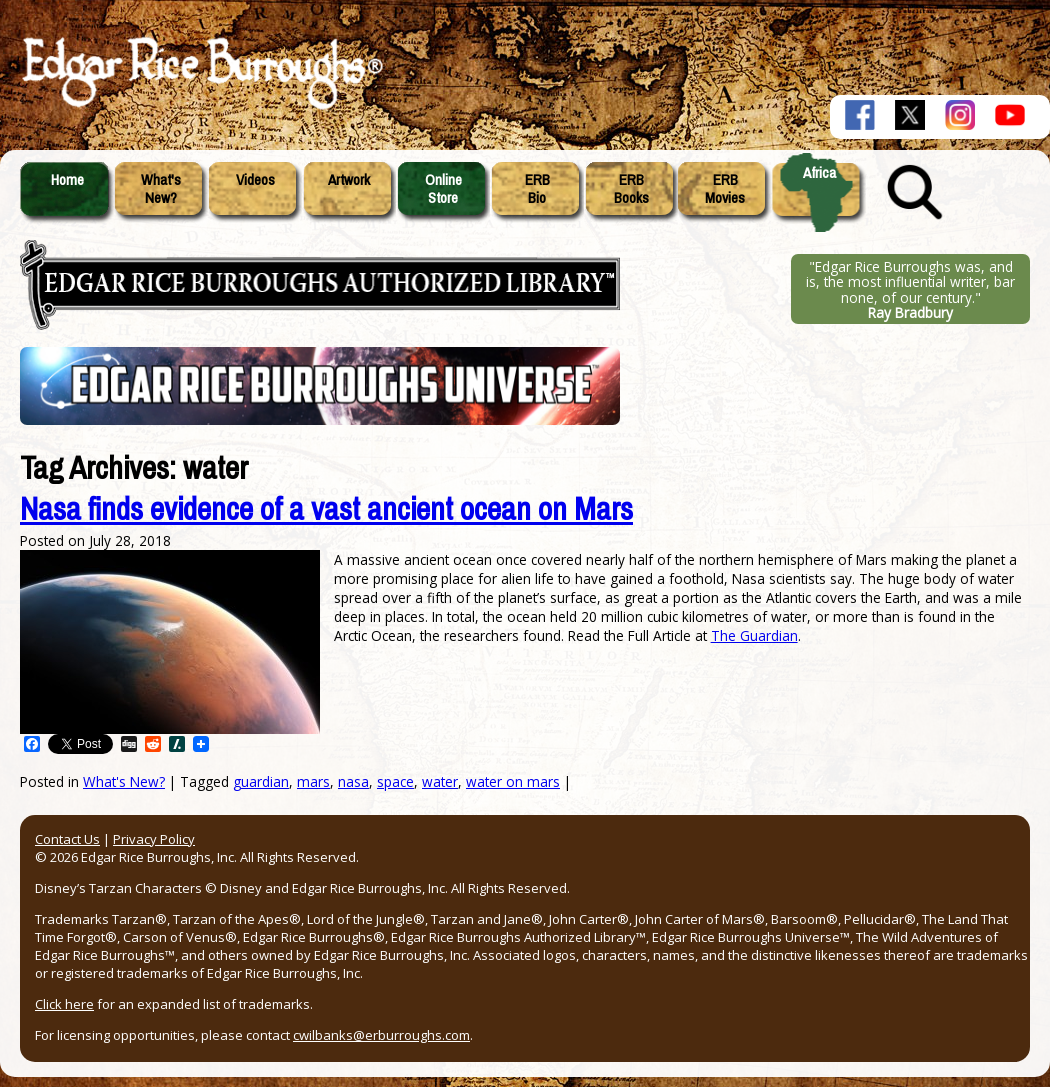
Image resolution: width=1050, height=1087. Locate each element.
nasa (353, 781)
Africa (819, 173)
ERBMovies (725, 189)
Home (67, 180)
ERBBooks (631, 189)
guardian (261, 781)
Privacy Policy (154, 839)
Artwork (349, 180)
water (440, 781)
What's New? (124, 781)
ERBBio (537, 189)
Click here (64, 1004)
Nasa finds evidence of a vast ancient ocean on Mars (326, 509)
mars (313, 781)
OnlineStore (443, 189)
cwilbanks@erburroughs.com (381, 1035)
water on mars (513, 781)
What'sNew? (161, 189)
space (395, 781)
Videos (255, 180)
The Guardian (754, 635)
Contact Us (67, 839)
